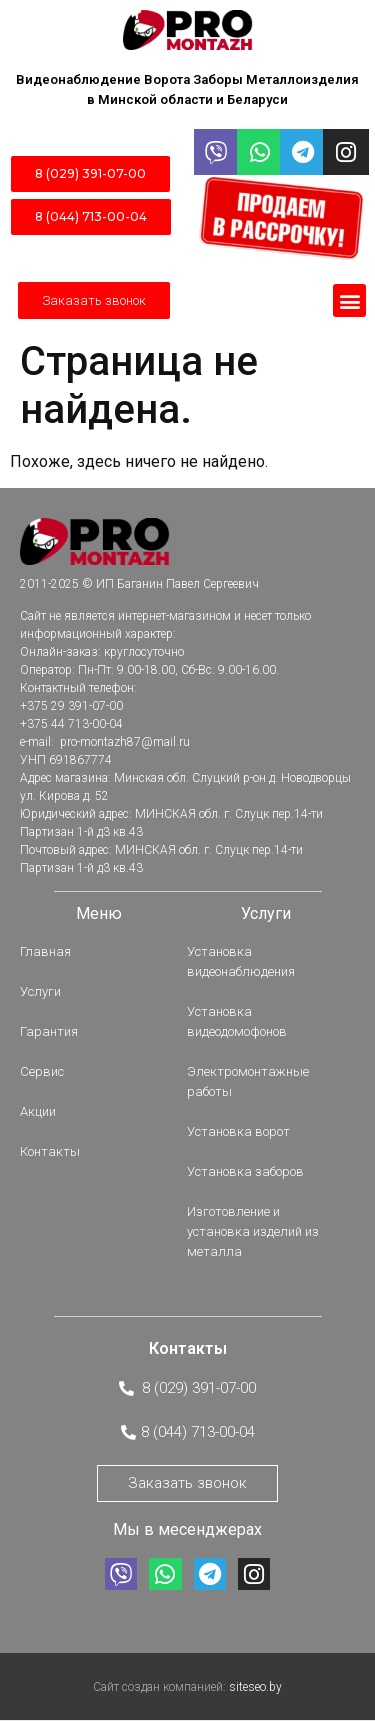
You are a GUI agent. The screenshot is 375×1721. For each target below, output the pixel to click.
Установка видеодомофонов (237, 1021)
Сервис (42, 1071)
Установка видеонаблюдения (241, 961)
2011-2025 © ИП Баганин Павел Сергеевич (139, 584)
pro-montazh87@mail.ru (123, 742)
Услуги (40, 991)
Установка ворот (238, 1131)
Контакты (50, 1151)
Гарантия (49, 1031)
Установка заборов (245, 1171)
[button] (349, 300)
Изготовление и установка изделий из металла (253, 1231)
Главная (45, 951)
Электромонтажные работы (248, 1081)
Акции (38, 1111)
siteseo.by (255, 1687)
